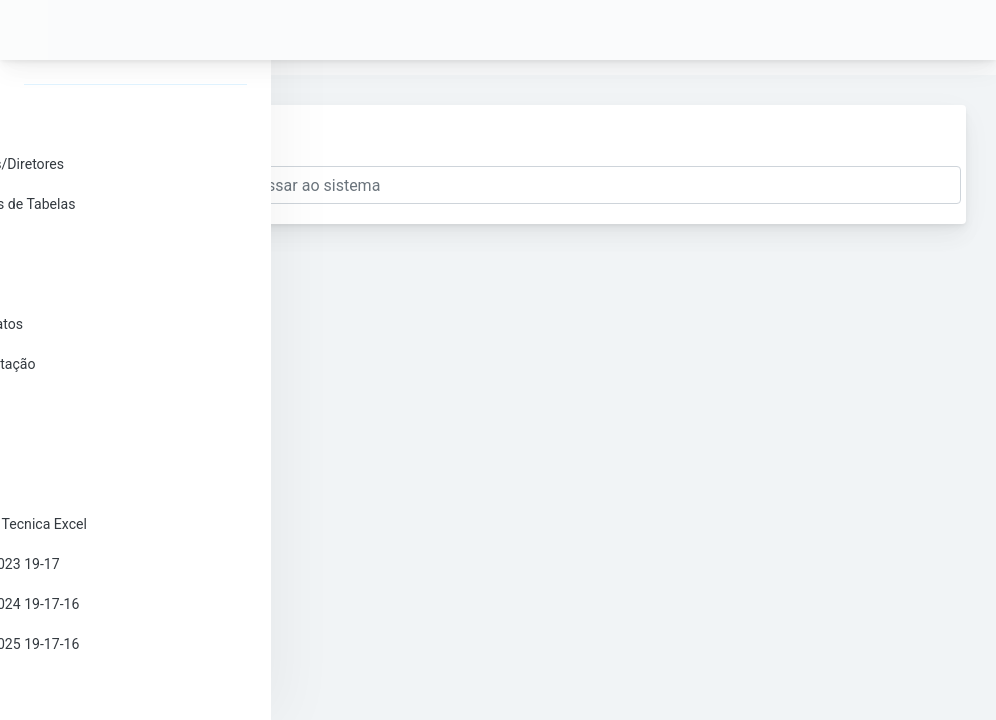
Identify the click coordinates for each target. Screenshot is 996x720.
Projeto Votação (119, 364)
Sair (81, 684)
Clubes (90, 284)
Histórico (97, 484)
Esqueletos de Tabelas (139, 204)
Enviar (360, 141)
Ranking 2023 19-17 (131, 564)
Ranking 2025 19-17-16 (141, 644)
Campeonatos (113, 324)
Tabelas (93, 404)
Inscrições (101, 244)
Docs (85, 444)
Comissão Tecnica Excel (145, 524)
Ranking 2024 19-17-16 (141, 604)
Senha (88, 124)
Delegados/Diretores (133, 164)
